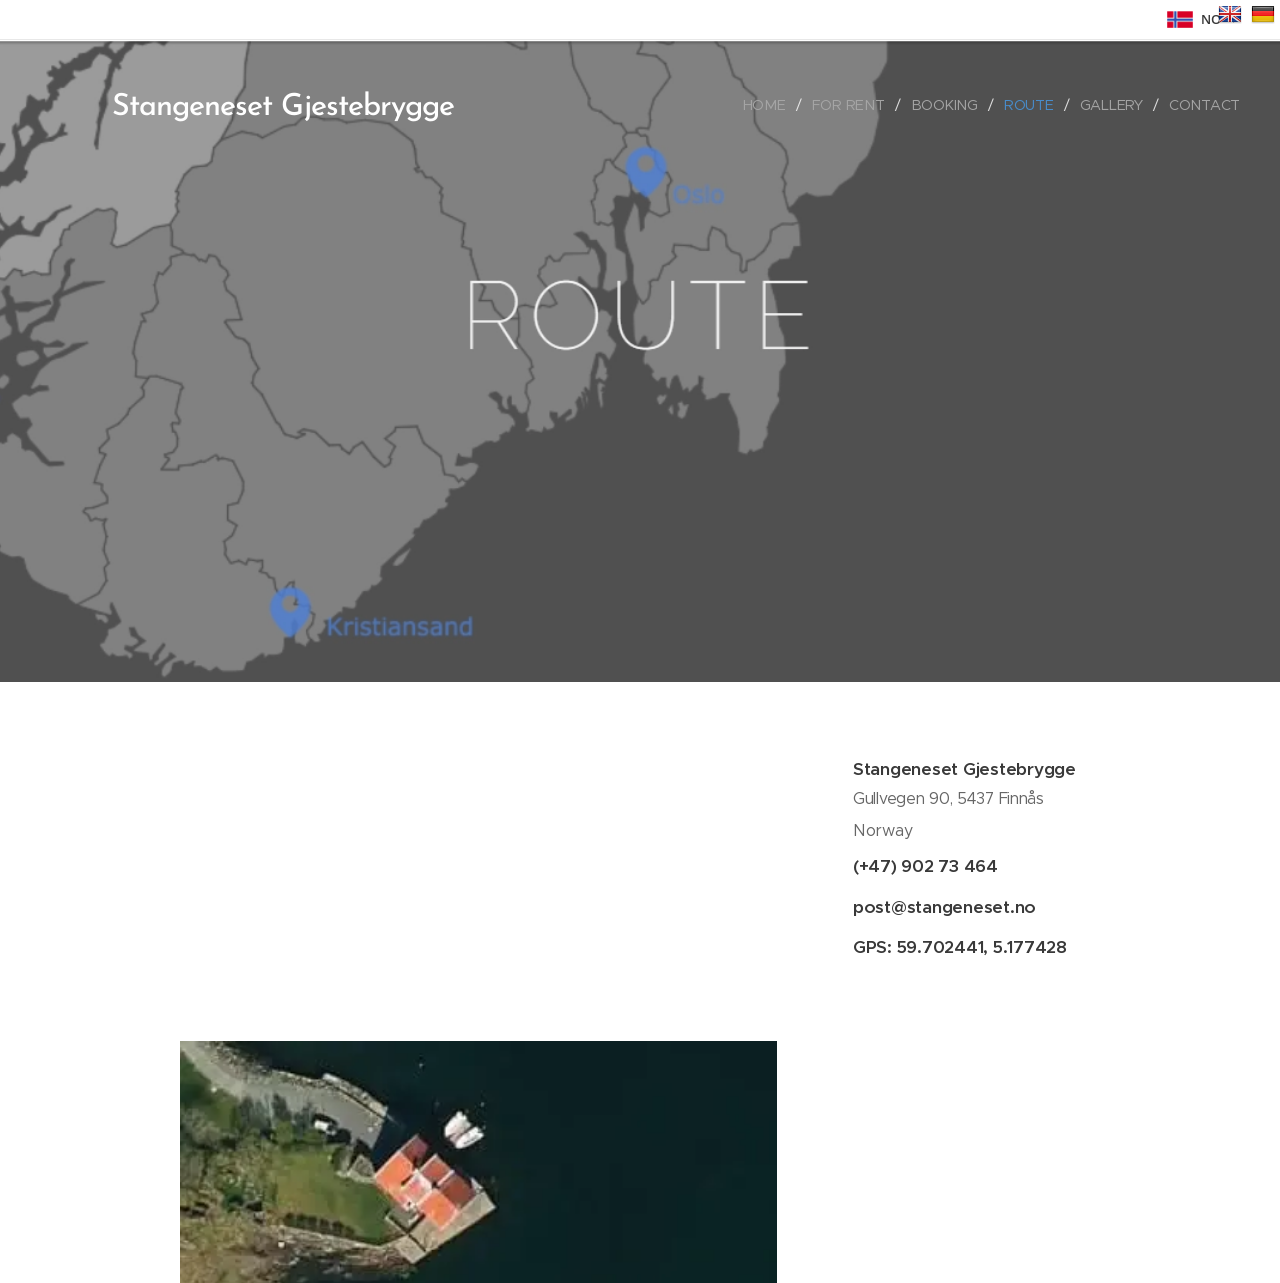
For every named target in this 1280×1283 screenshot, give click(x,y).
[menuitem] (770, 105)
